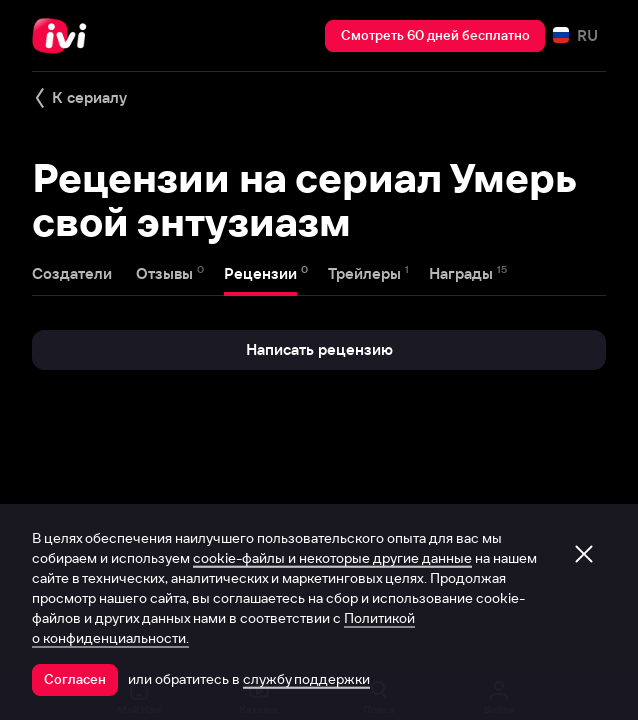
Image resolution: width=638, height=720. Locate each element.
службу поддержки (306, 679)
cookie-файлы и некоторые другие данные (332, 558)
